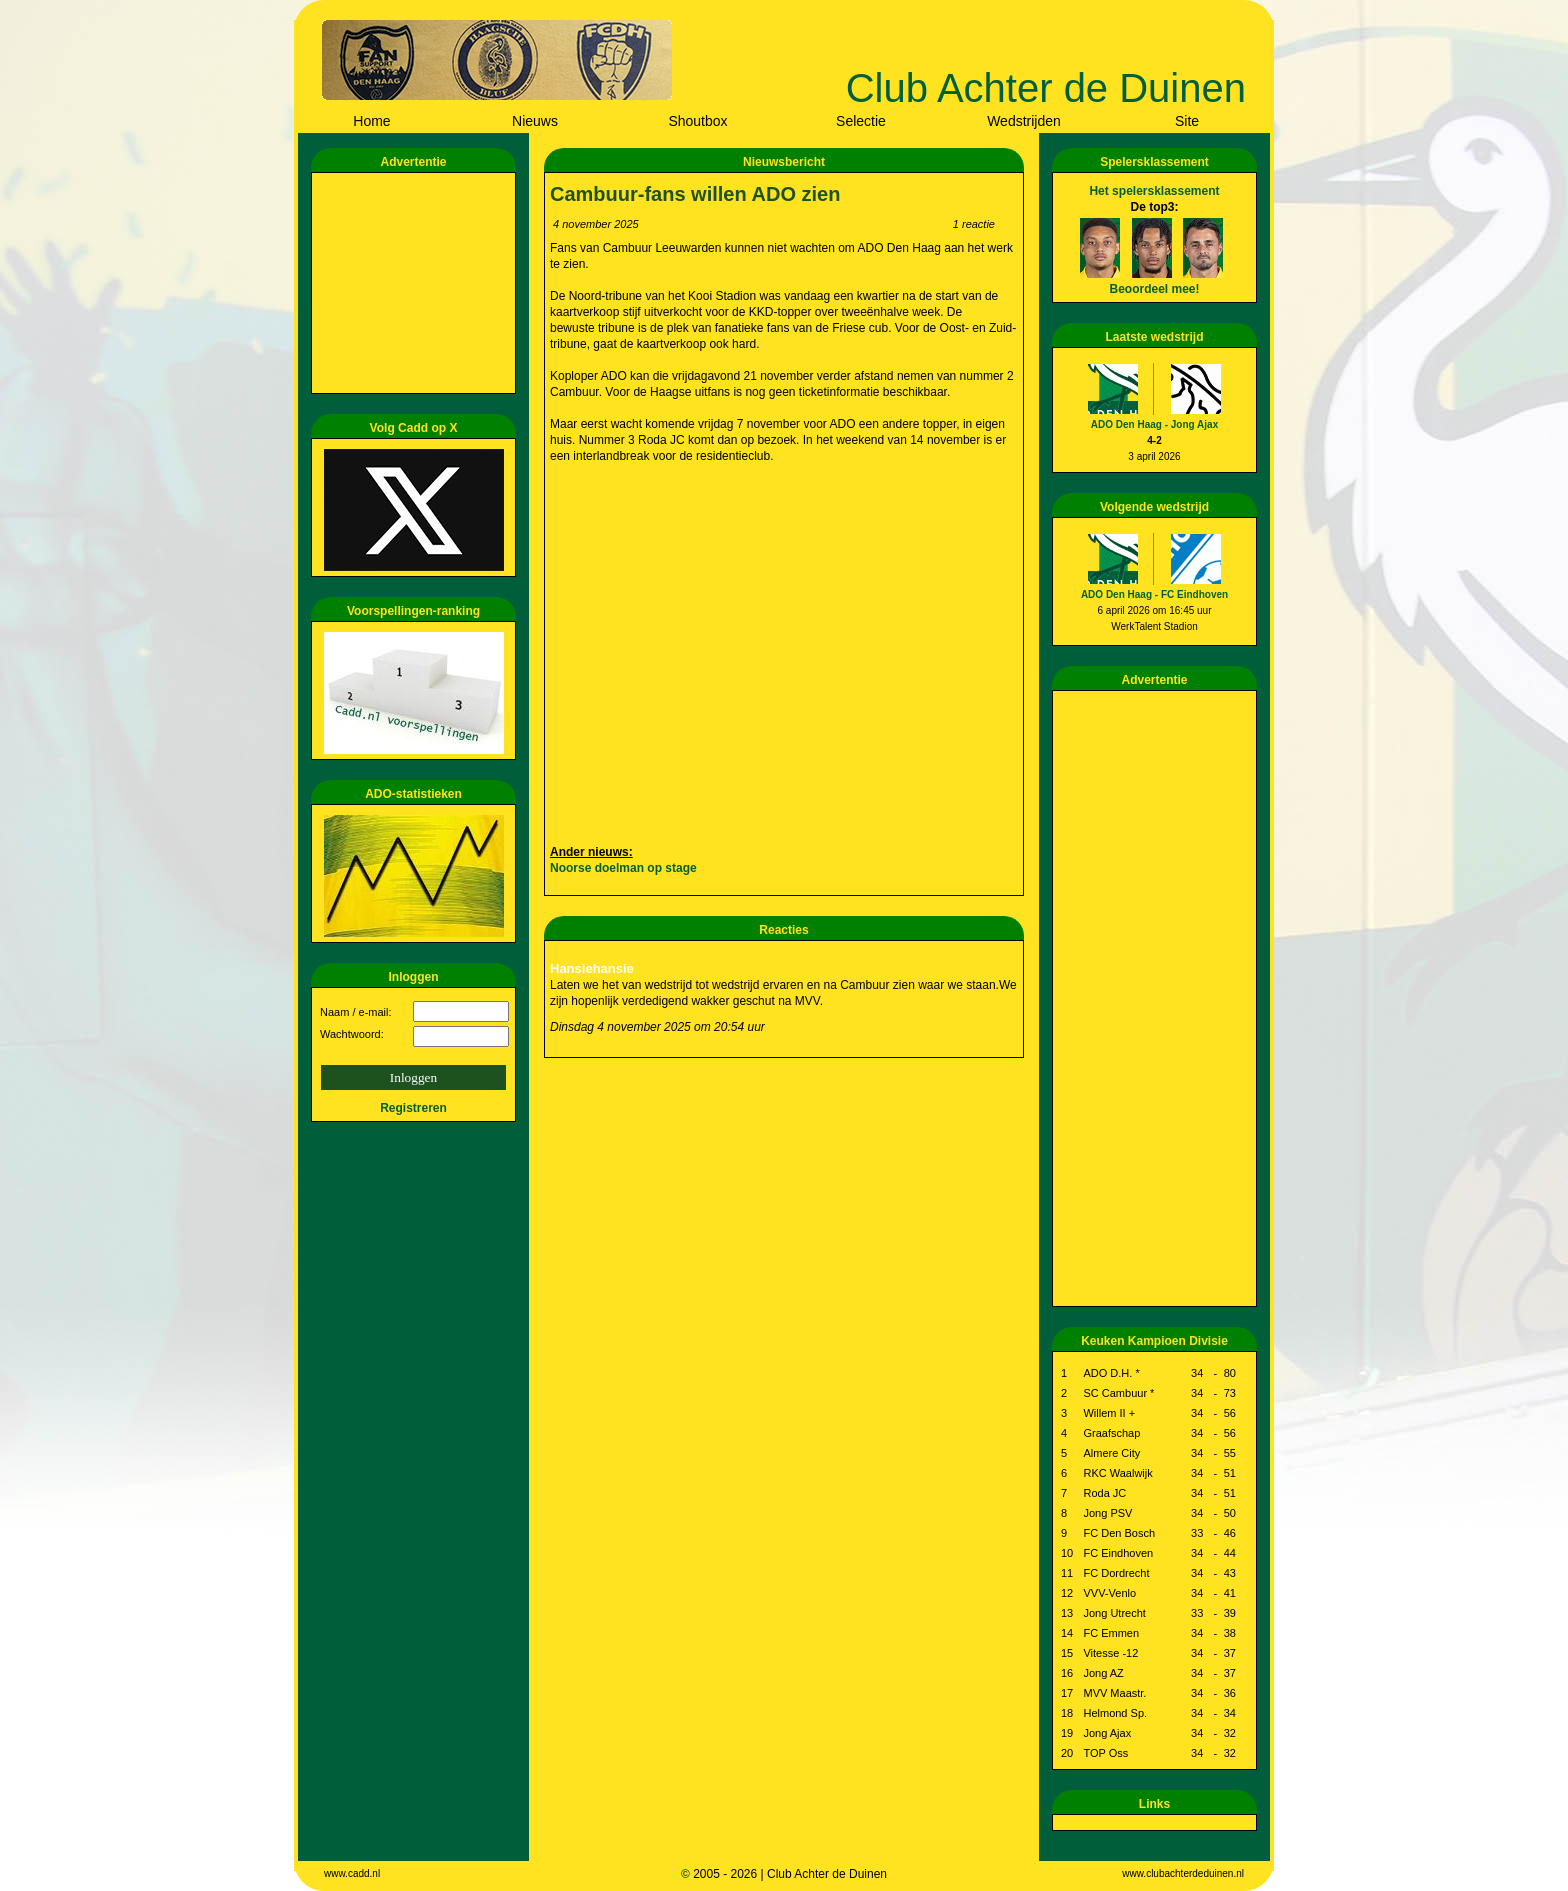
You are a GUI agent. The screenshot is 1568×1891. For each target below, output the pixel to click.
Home (371, 121)
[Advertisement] (417, 283)
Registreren (413, 1108)
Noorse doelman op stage (623, 868)
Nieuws (535, 121)
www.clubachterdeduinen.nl (1183, 1873)
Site (1187, 121)
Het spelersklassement (1154, 191)
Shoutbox (697, 121)
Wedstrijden (1024, 121)
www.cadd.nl (352, 1873)
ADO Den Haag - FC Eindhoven (1154, 594)
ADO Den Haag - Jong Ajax (1154, 424)
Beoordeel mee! (1154, 289)
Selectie (861, 121)
